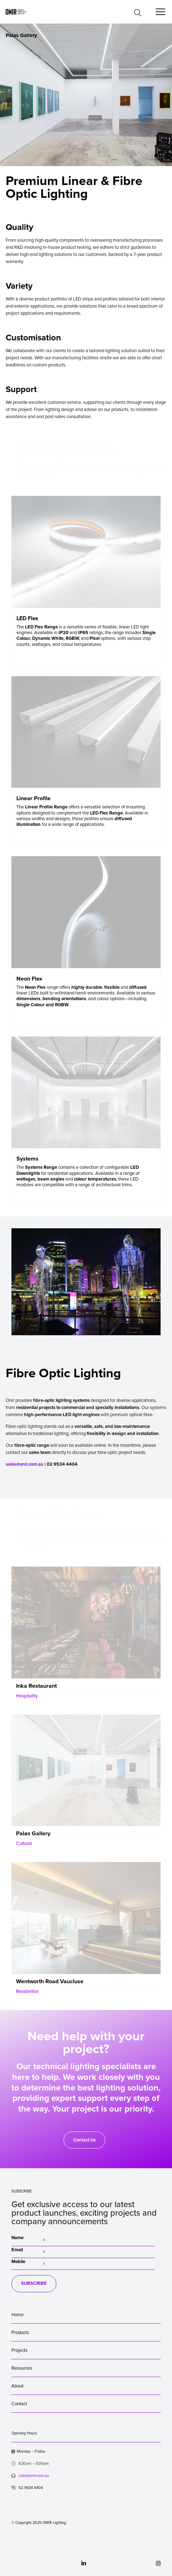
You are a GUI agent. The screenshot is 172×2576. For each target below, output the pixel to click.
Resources (21, 2368)
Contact (19, 2404)
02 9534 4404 (27, 2487)
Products (20, 2332)
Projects (19, 2350)
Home (17, 2315)
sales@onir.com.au (25, 1464)
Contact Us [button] (84, 2140)
